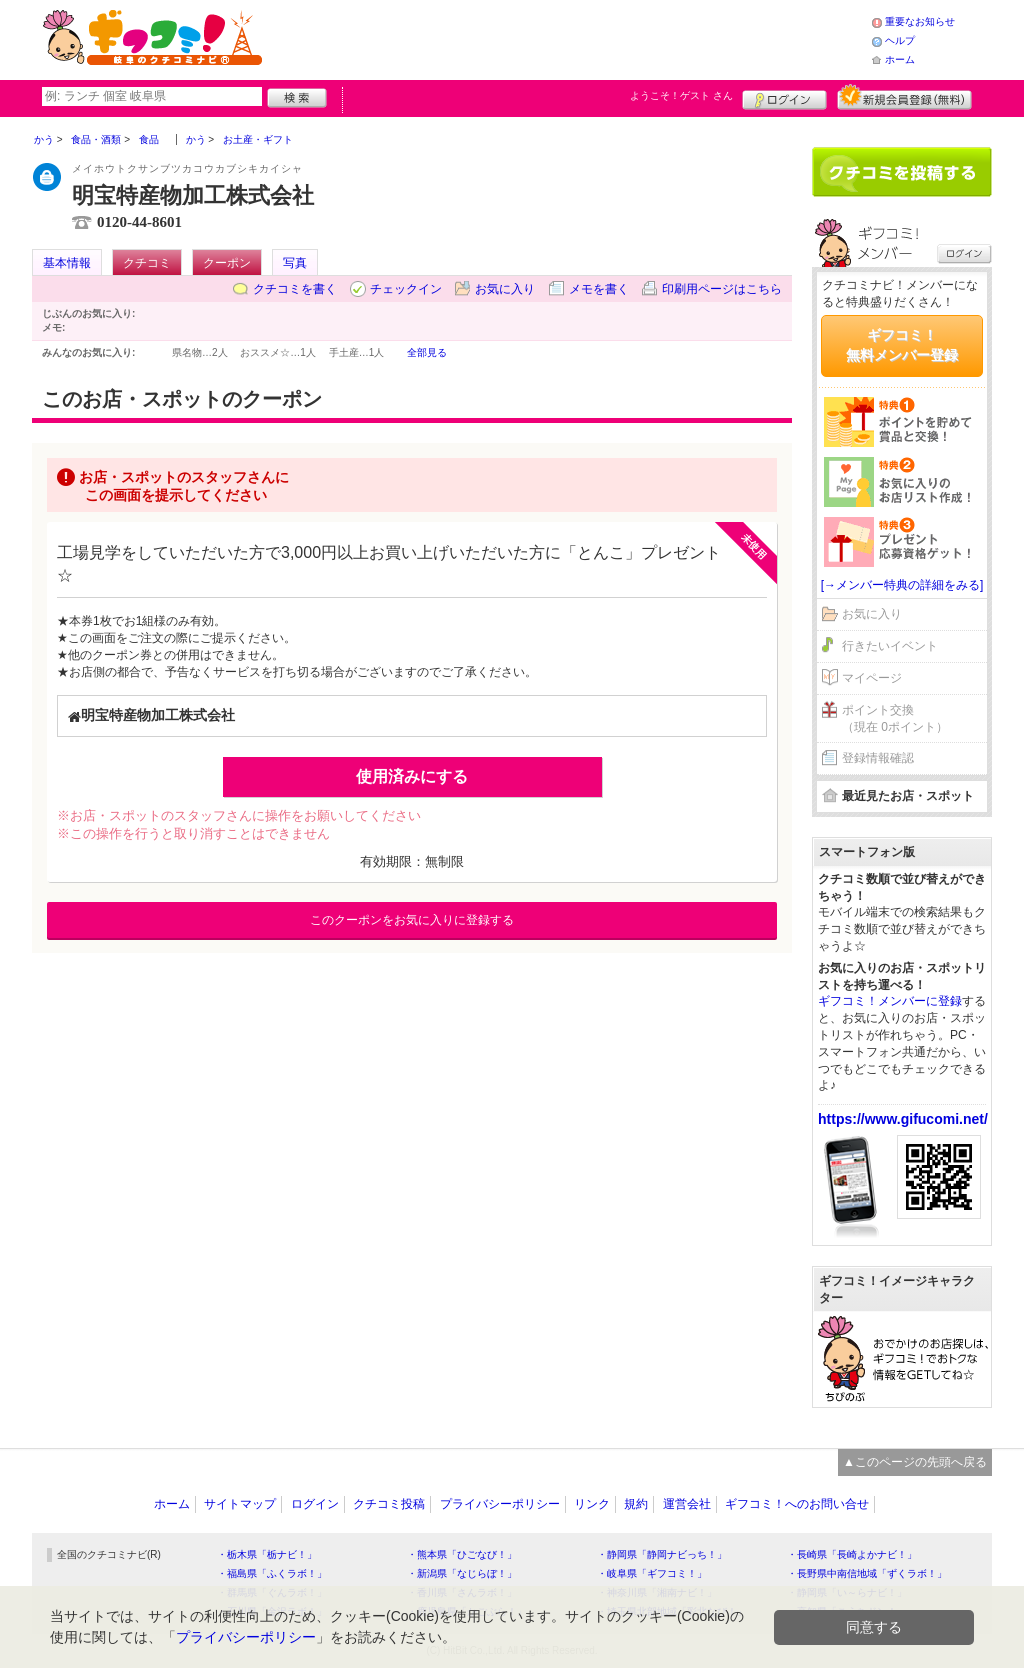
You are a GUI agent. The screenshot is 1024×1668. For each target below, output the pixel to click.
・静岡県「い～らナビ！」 (847, 1592)
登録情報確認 (878, 758)
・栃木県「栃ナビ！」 (267, 1554)
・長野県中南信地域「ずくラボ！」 (867, 1573)
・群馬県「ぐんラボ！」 (272, 1592)
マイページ (872, 678)
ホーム (900, 59)
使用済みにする (412, 776)
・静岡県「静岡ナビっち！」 (662, 1554)
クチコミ (147, 263)
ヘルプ (900, 40)
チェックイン (406, 289)
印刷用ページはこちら (722, 289)
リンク (592, 1504)
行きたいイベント (890, 646)
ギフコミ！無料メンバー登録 (902, 345)
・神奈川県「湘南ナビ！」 (657, 1592)
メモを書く (599, 289)
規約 (636, 1504)
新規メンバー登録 (904, 97)
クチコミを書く (295, 289)
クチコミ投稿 (389, 1504)
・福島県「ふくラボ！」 (272, 1573)
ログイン (784, 97)
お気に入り (505, 289)
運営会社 (687, 1504)
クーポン (227, 263)
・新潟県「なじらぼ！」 (462, 1573)
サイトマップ (240, 1504)
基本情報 (67, 263)
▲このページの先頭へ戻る (915, 1462)
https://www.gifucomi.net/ (903, 1119)
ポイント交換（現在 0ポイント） (895, 718)
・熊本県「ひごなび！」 (462, 1554)
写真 (295, 263)
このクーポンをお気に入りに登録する (412, 920)
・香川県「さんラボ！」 (462, 1592)
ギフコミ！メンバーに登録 (890, 1001)
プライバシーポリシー (500, 1504)
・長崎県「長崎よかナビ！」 (852, 1554)
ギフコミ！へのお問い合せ (797, 1504)
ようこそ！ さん (681, 95)
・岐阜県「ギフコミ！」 (652, 1573)
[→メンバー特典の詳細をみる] (902, 585)
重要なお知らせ (920, 21)
